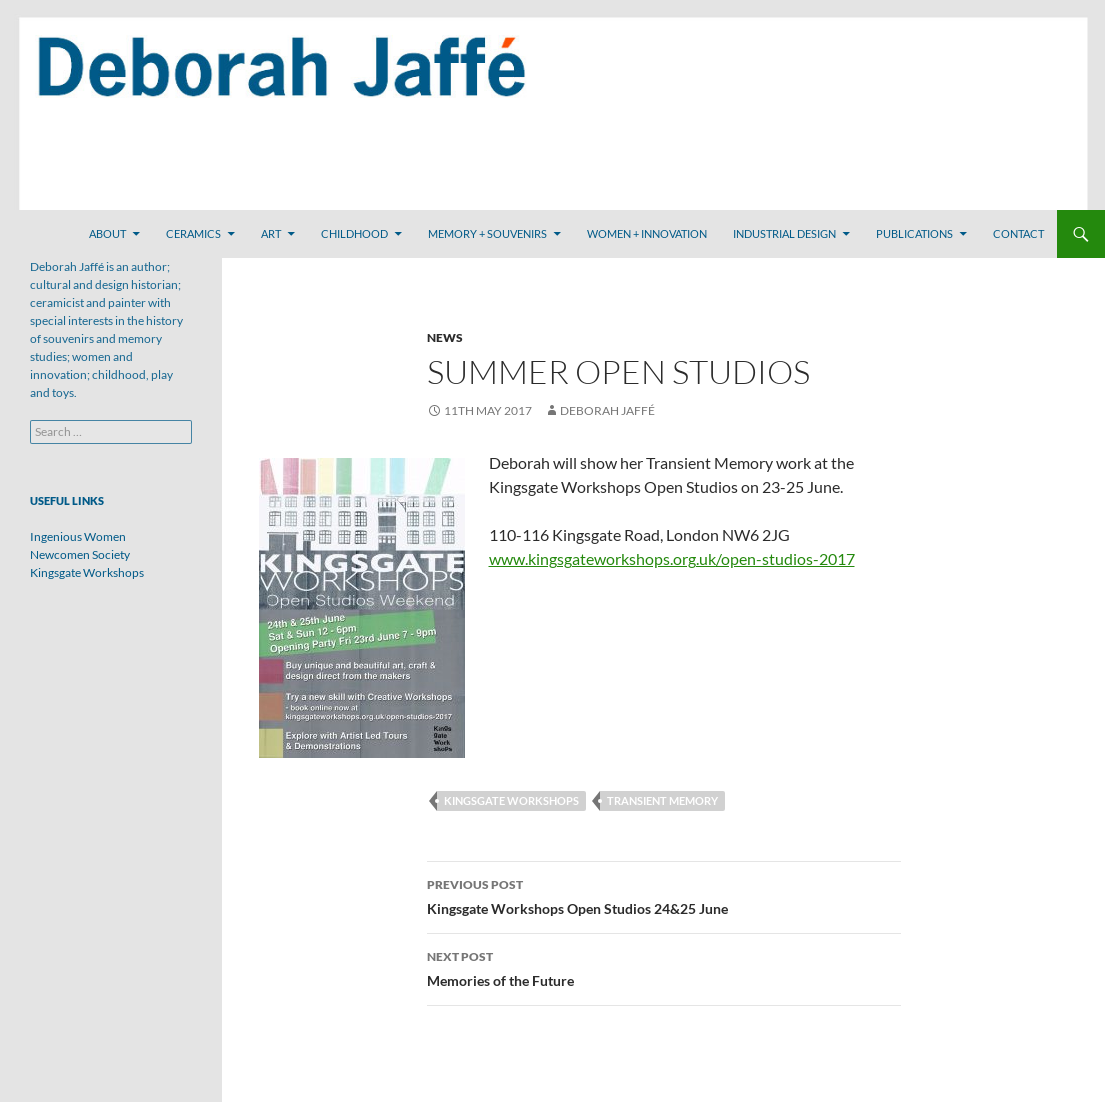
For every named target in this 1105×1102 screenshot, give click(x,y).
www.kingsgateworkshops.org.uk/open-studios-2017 (672, 558)
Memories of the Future (664, 967)
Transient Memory (662, 800)
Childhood (354, 233)
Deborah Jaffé (607, 410)
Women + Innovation (647, 233)
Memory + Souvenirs (487, 233)
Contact (1018, 233)
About (107, 233)
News (445, 337)
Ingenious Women (78, 536)
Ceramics (193, 233)
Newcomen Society (80, 554)
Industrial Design (784, 233)
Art (271, 233)
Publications (914, 233)
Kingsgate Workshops (511, 800)
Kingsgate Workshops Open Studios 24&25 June (664, 895)
